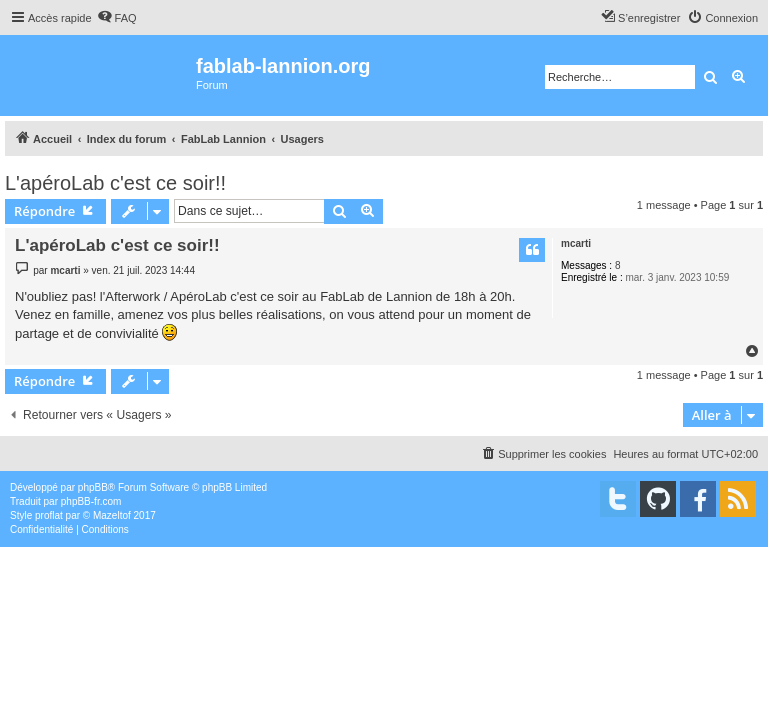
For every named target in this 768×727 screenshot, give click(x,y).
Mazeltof (112, 515)
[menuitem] (117, 18)
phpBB (93, 487)
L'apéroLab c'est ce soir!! (115, 183)
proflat (49, 515)
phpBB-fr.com (91, 501)
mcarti (576, 243)
